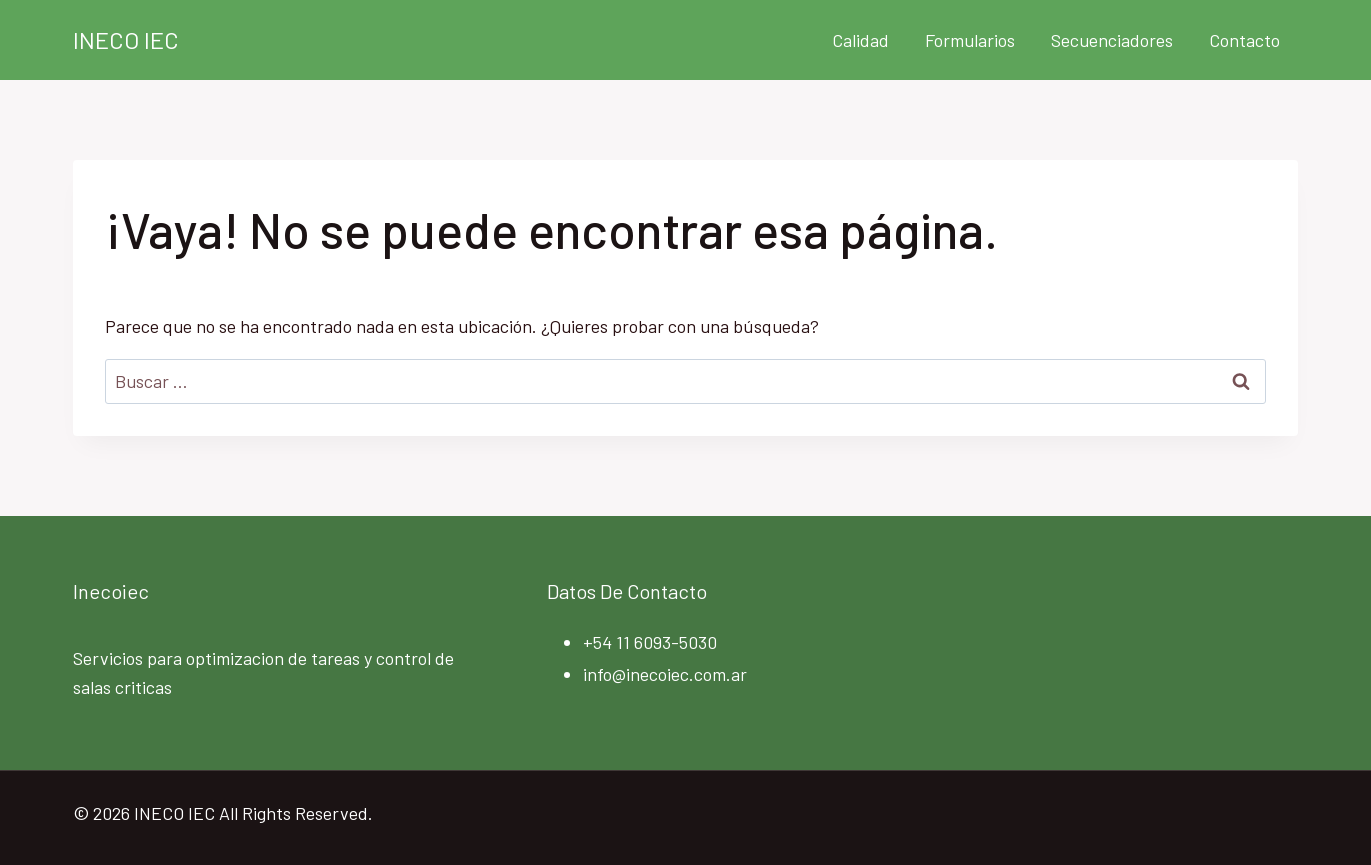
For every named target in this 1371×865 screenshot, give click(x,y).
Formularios (970, 40)
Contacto (1244, 40)
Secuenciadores (1112, 40)
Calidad (860, 40)
